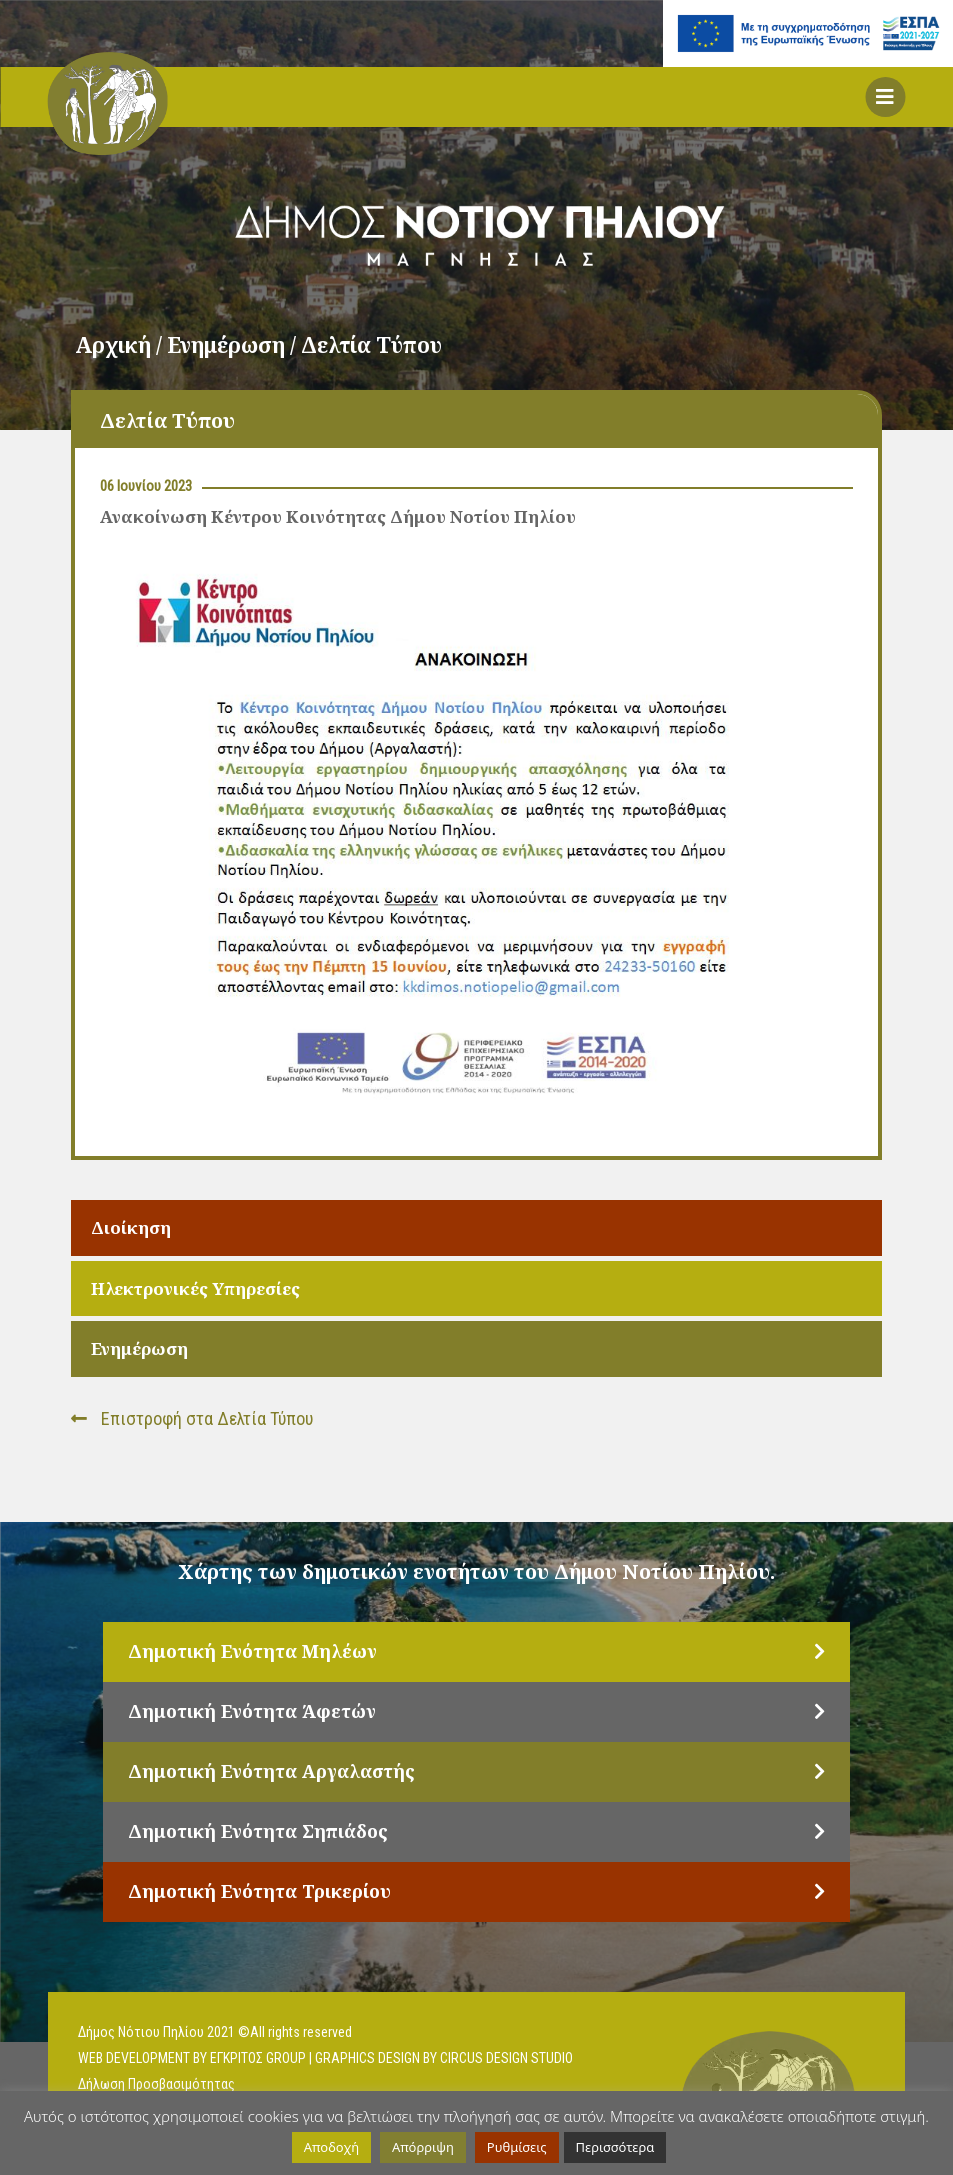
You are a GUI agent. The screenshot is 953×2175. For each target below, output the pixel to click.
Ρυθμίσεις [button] (517, 2147)
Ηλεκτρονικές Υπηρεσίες (195, 1288)
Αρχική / (121, 345)
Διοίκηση (131, 1227)
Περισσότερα (615, 2147)
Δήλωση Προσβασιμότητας (156, 2084)
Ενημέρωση (139, 1348)
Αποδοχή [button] (331, 2147)
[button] (885, 97)
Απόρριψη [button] (423, 2147)
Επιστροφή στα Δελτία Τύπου (192, 1418)
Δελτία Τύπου (371, 345)
